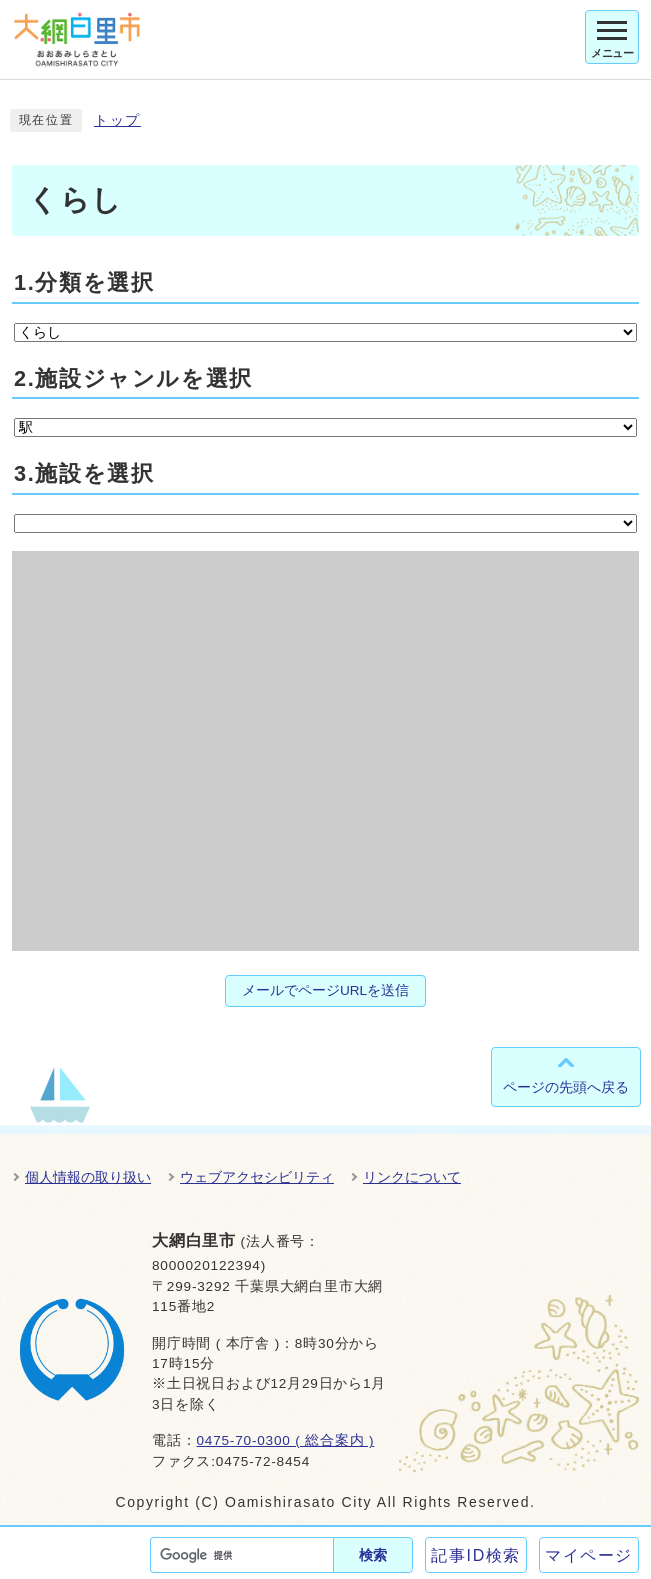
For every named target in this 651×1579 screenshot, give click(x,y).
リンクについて (412, 1177)
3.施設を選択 (84, 473)
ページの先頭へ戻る (566, 1087)
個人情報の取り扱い (88, 1177)
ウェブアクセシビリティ (257, 1177)
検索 (373, 1555)
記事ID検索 (476, 1555)
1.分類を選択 (84, 282)
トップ (117, 120)
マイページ (589, 1555)
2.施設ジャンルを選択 (133, 378)
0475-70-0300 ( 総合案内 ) (285, 1440)
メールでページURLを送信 (325, 990)
